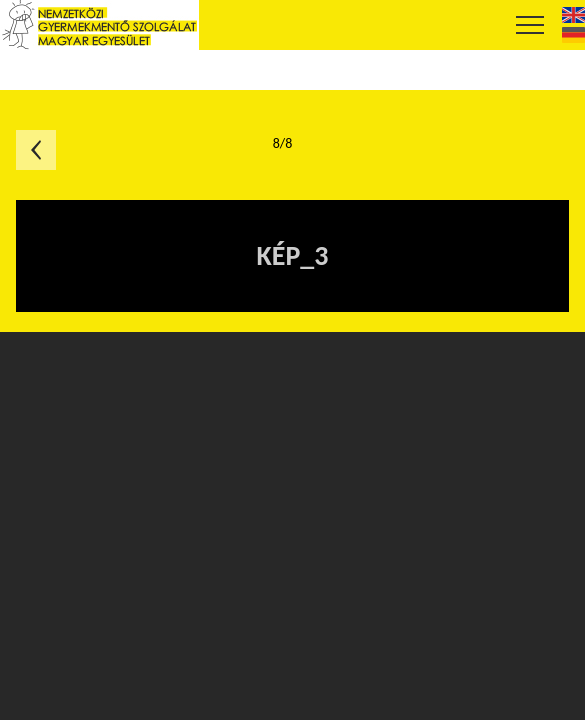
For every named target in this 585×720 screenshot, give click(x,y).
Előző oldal (36, 150)
